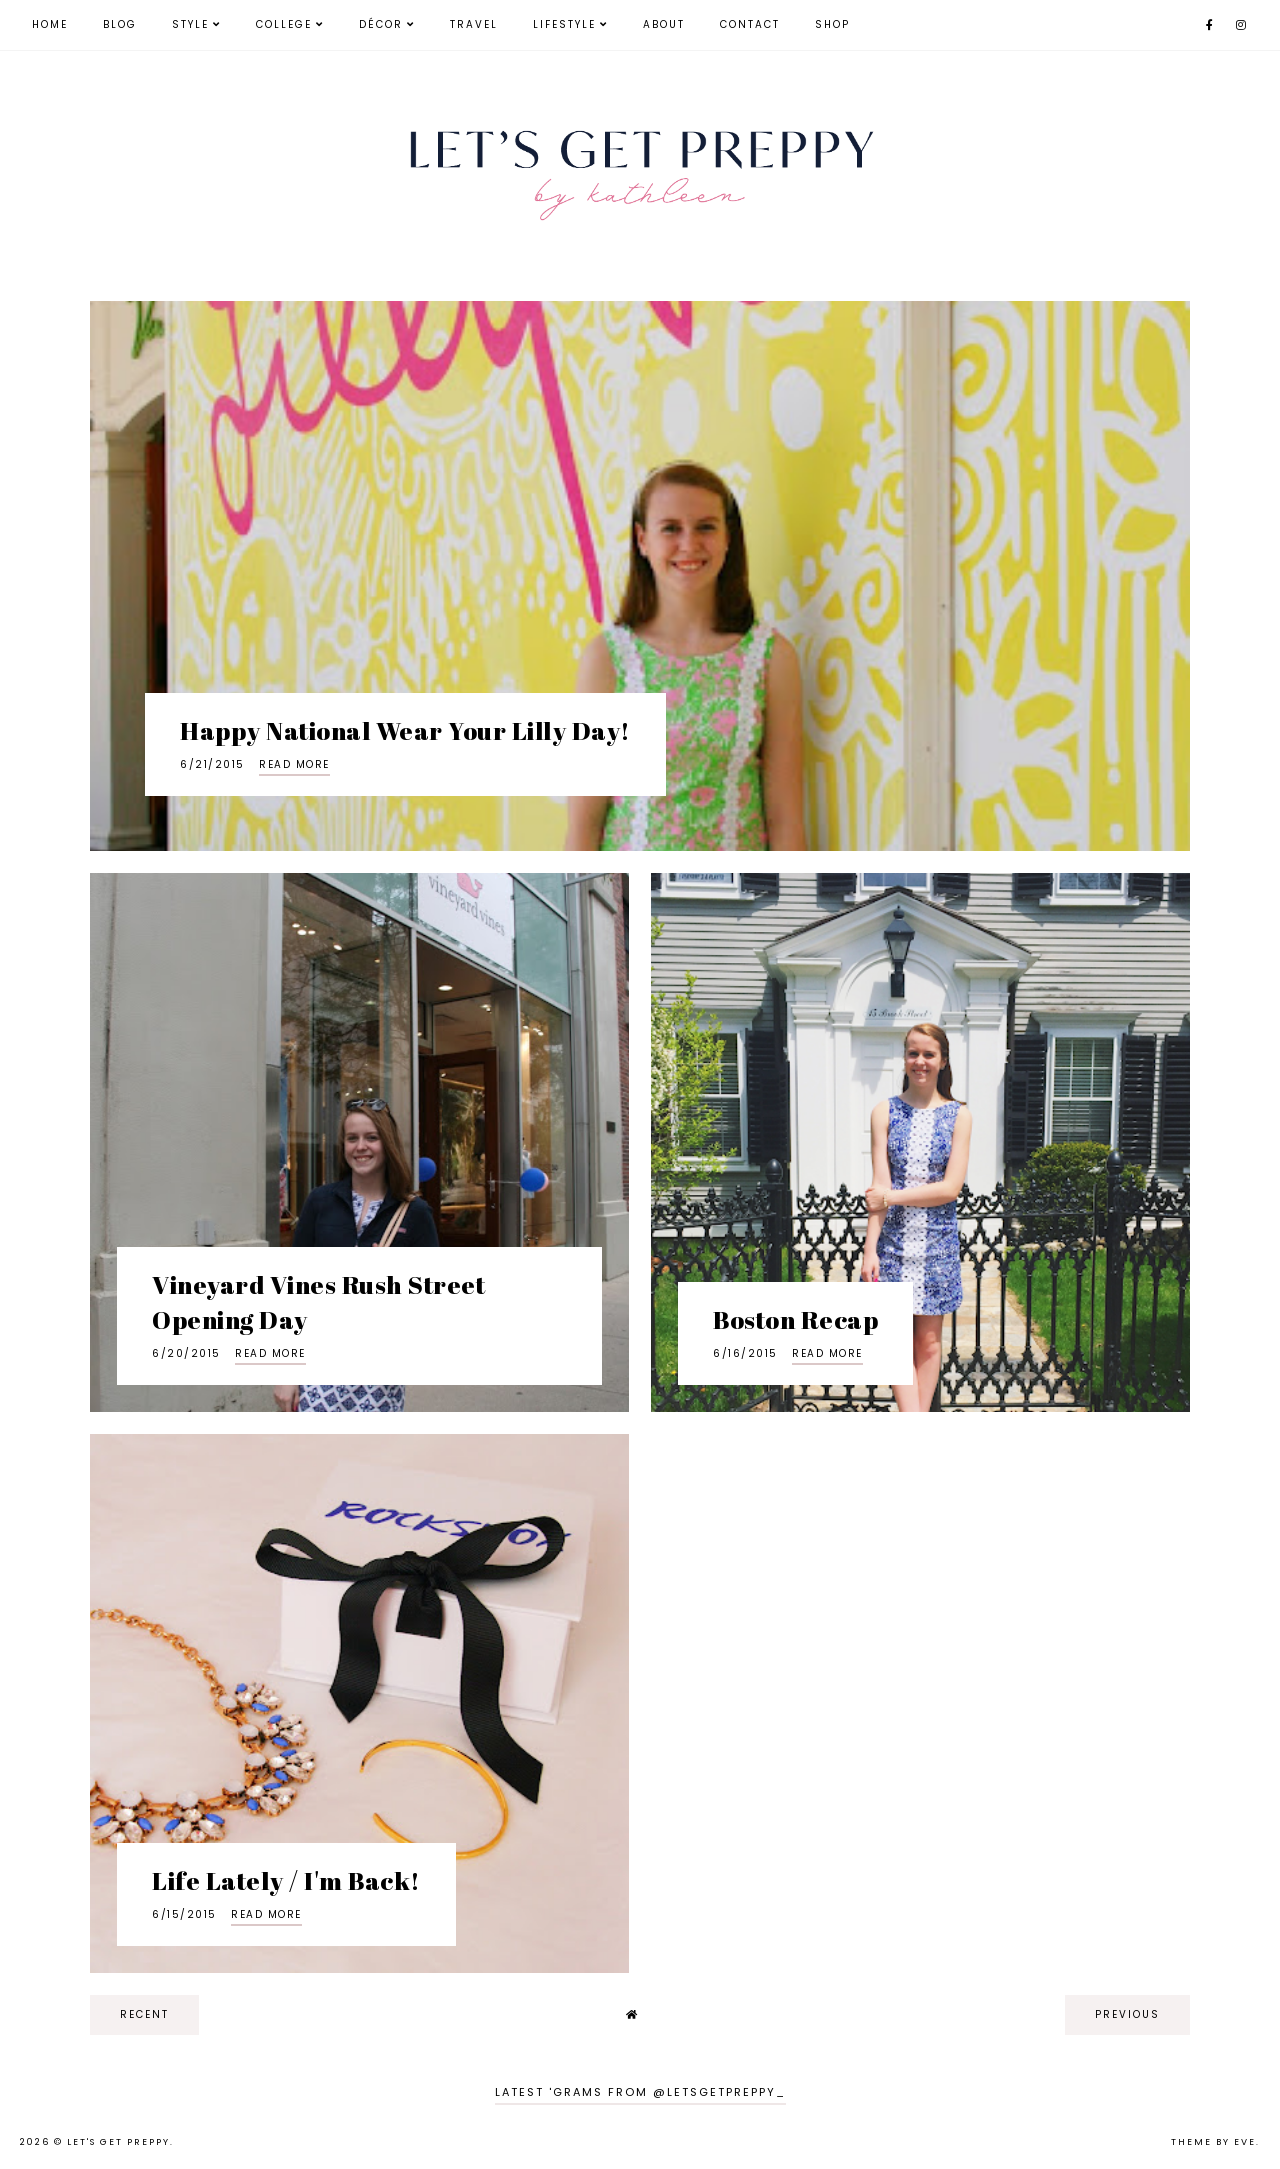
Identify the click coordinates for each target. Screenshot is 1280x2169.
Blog (120, 24)
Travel (474, 24)
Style (190, 24)
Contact (750, 24)
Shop (832, 24)
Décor (381, 24)
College (284, 24)
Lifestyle (564, 24)
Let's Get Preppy (118, 2142)
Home (50, 24)
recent (144, 2014)
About (664, 24)
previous (1127, 2014)
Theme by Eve (1213, 2142)
